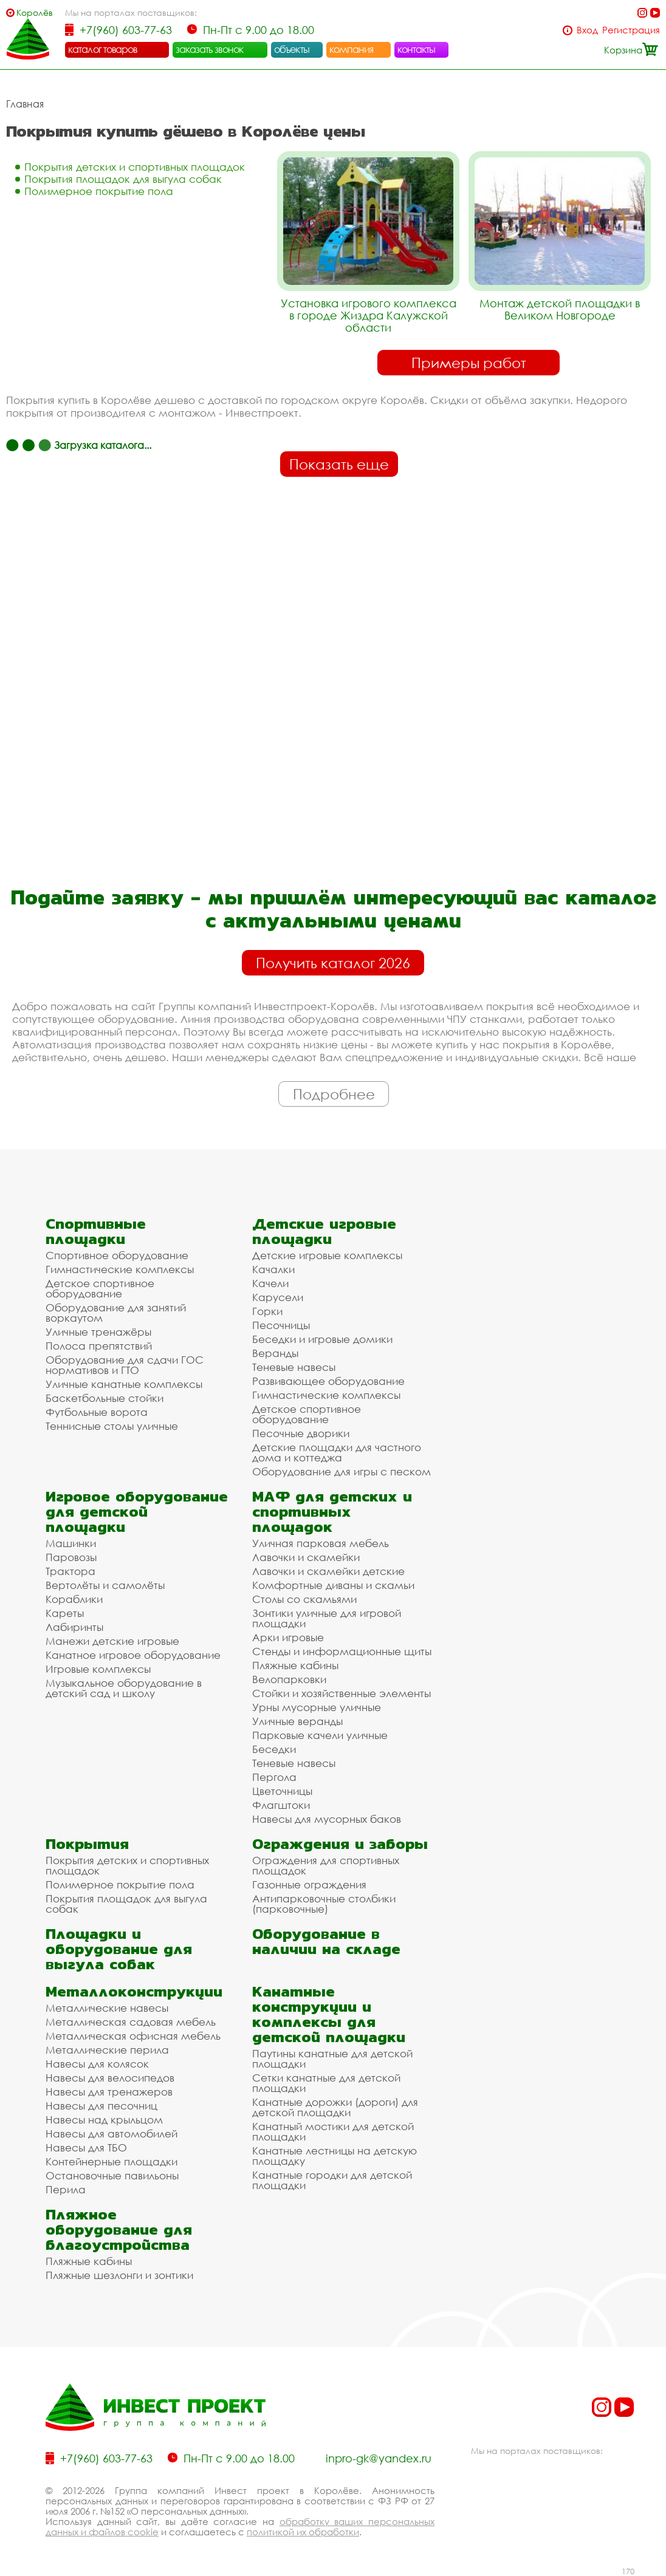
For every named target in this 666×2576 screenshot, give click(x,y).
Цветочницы (282, 1791)
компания (351, 49)
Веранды (275, 1353)
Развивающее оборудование (328, 1381)
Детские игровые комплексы (327, 1255)
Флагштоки (281, 1805)
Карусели (277, 1297)
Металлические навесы (107, 2008)
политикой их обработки (303, 2531)
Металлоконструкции (134, 1991)
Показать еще (339, 464)
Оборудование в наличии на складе (326, 1941)
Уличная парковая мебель (320, 1543)
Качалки (273, 1269)
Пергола (274, 1777)
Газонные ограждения (309, 1884)
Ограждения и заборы (340, 1843)
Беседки (274, 1749)
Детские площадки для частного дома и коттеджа (336, 1452)
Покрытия (87, 1843)
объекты (291, 49)
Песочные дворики (300, 1433)
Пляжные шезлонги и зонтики (119, 2275)
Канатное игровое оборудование (133, 1655)
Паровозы (71, 1557)
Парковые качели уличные (320, 1735)
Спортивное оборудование (117, 1255)
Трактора (70, 1571)
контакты (416, 49)
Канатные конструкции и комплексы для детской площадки (328, 2014)
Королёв (34, 12)
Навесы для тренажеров (109, 2091)
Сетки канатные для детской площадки (326, 2082)
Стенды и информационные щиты (341, 1651)
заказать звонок (210, 49)
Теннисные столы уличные (112, 1426)
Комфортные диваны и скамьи (333, 1585)
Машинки (71, 1543)
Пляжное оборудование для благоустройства (119, 2229)
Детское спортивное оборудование (100, 1288)
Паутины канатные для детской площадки (332, 2058)
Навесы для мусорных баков (326, 1819)
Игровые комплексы (98, 1669)
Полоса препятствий (99, 1346)
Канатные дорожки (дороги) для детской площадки (335, 2107)
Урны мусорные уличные (316, 1707)
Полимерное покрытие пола (98, 191)
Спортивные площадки (96, 1231)
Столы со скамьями (304, 1599)
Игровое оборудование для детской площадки (137, 1511)
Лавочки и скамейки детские (328, 1571)
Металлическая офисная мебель (133, 2036)
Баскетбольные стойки (104, 1398)
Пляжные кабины (295, 1665)
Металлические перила (107, 2050)
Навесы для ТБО (86, 2147)
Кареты (65, 1613)
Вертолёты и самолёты (105, 1585)
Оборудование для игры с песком (341, 1471)
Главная (25, 104)
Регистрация (631, 30)
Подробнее (334, 1093)
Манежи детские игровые (112, 1641)
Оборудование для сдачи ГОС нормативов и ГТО (125, 1365)
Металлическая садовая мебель (131, 2022)
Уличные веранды (297, 1721)
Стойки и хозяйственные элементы (341, 1693)
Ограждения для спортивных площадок (325, 1865)
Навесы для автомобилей (111, 2133)
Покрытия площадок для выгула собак (123, 179)
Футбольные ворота (97, 1412)
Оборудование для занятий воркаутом (116, 1312)
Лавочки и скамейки (306, 1557)
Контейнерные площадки (111, 2161)
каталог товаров (102, 49)
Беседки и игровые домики (322, 1339)
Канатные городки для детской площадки (332, 2180)
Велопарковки (289, 1679)
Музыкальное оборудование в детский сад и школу (124, 1688)
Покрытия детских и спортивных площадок (134, 166)
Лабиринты (74, 1627)
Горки (267, 1311)
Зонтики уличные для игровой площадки (326, 1618)
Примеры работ (468, 362)
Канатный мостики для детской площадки (333, 2131)
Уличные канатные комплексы (124, 1384)
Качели (270, 1283)
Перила (66, 2189)
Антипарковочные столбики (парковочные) (324, 1903)
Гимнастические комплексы (120, 1269)
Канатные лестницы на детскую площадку (334, 2155)
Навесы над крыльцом (104, 2119)
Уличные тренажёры (98, 1332)
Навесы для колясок (97, 2063)
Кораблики (74, 1599)
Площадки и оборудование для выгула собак (119, 1949)
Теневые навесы (293, 1367)
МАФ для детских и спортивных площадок (332, 1511)
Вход (587, 30)
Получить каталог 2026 (333, 962)
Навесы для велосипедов (110, 2077)
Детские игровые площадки (324, 1231)
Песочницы (281, 1325)
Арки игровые (288, 1637)
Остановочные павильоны (112, 2175)
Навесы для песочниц (101, 2105)
